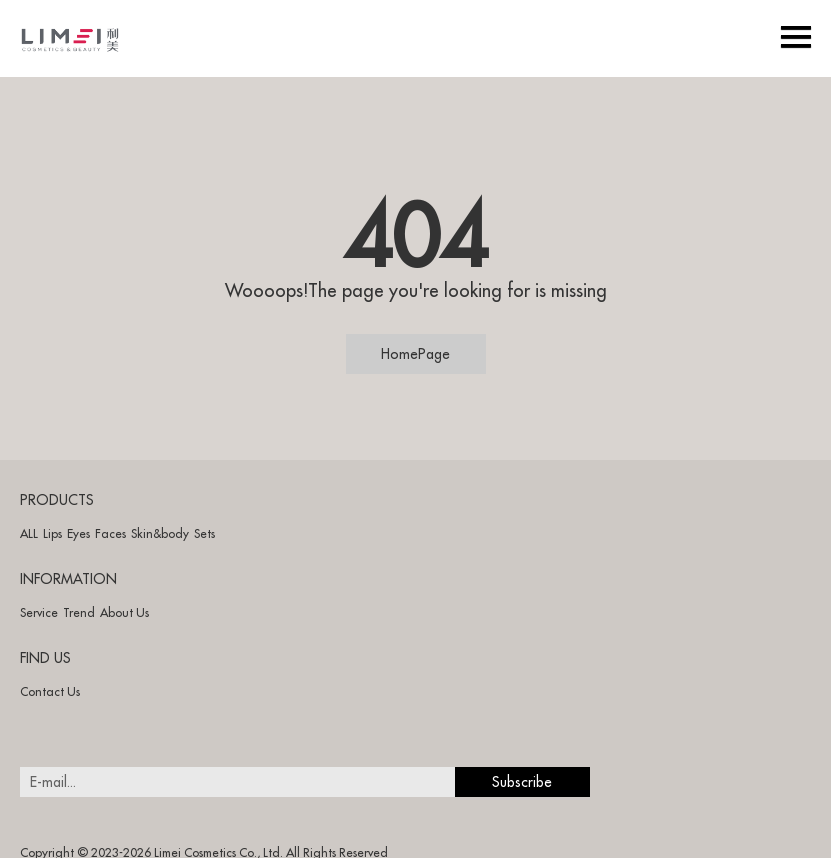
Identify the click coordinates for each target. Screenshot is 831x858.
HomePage (415, 354)
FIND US (45, 658)
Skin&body (160, 533)
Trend (79, 612)
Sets (204, 533)
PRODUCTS (57, 500)
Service (39, 612)
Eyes (78, 533)
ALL (29, 533)
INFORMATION (68, 579)
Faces (110, 533)
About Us (124, 612)
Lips (52, 533)
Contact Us (50, 691)
